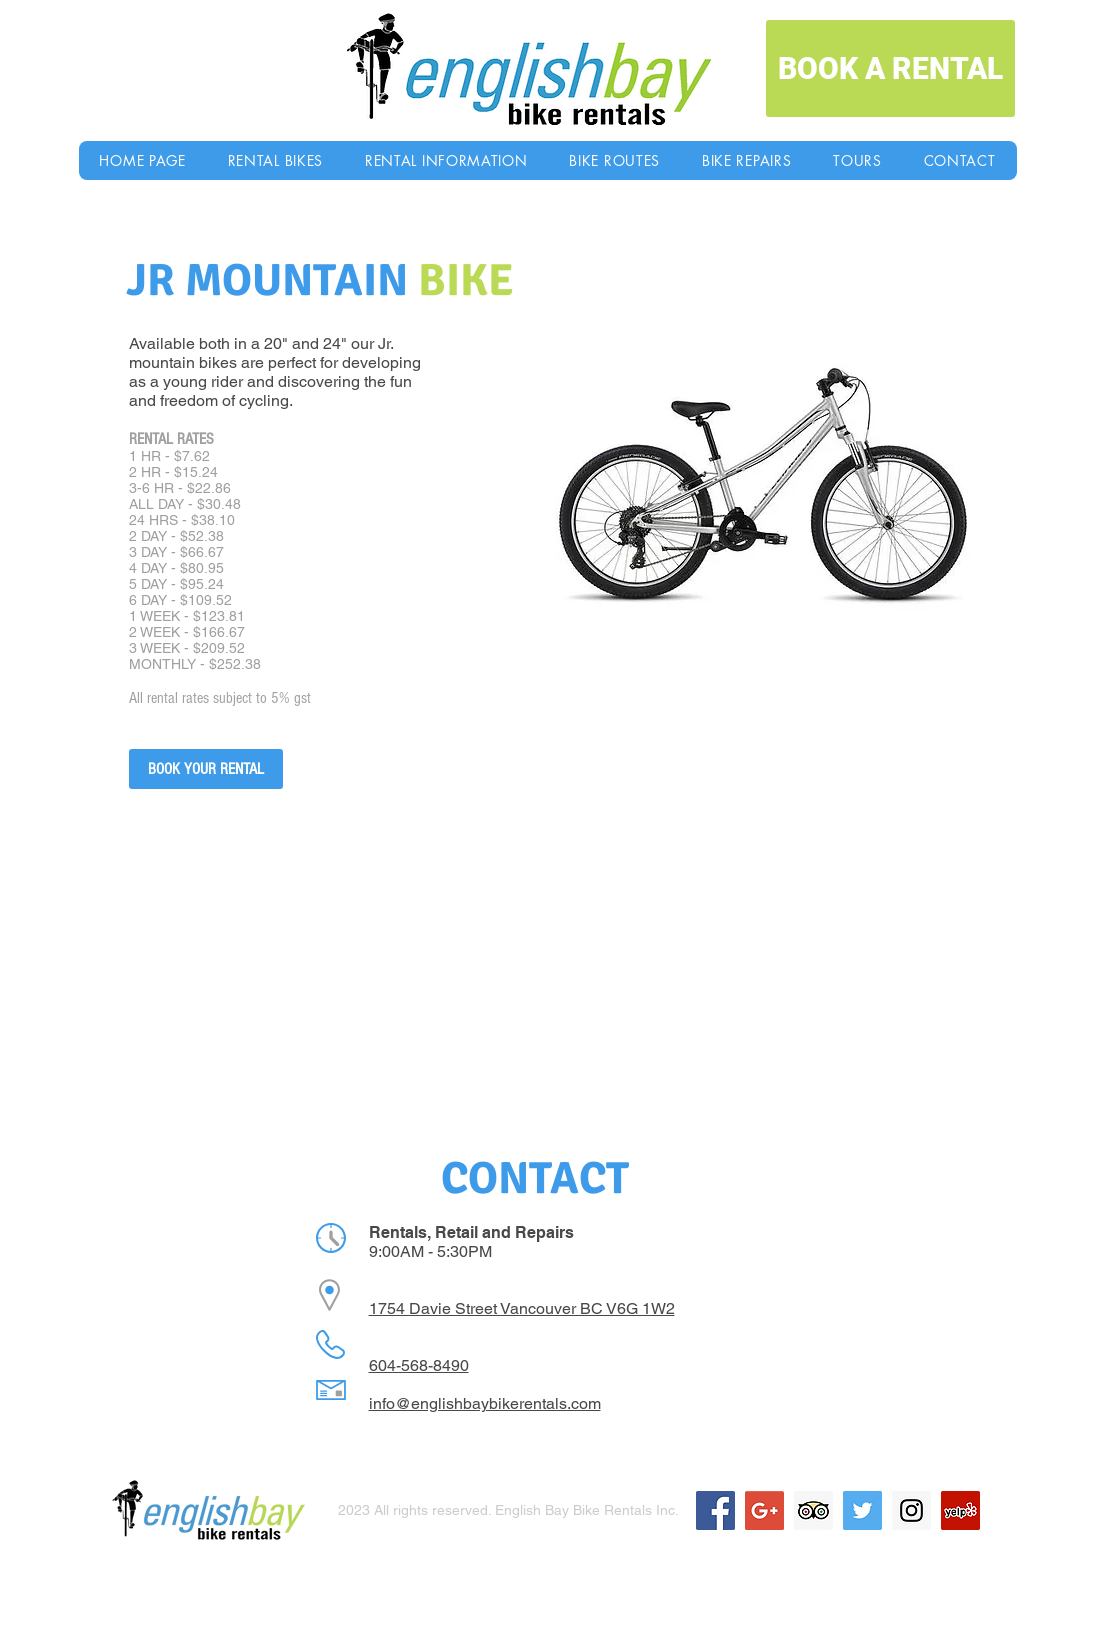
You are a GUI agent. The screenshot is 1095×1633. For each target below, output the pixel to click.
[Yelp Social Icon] (960, 1510)
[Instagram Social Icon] (911, 1510)
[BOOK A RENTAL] (890, 68)
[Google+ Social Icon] (764, 1510)
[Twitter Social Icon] (862, 1510)
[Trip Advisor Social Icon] (813, 1510)
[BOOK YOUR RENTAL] (206, 769)
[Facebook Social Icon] (715, 1510)
